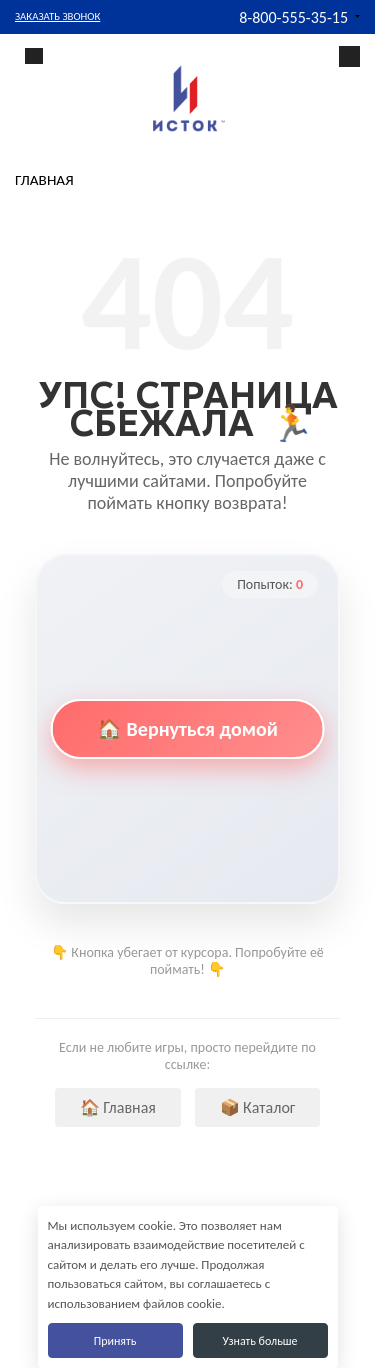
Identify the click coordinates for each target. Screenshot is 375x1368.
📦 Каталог (258, 1107)
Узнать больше (259, 1341)
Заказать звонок (57, 16)
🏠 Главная (118, 1107)
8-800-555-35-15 (293, 17)
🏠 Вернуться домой (187, 729)
